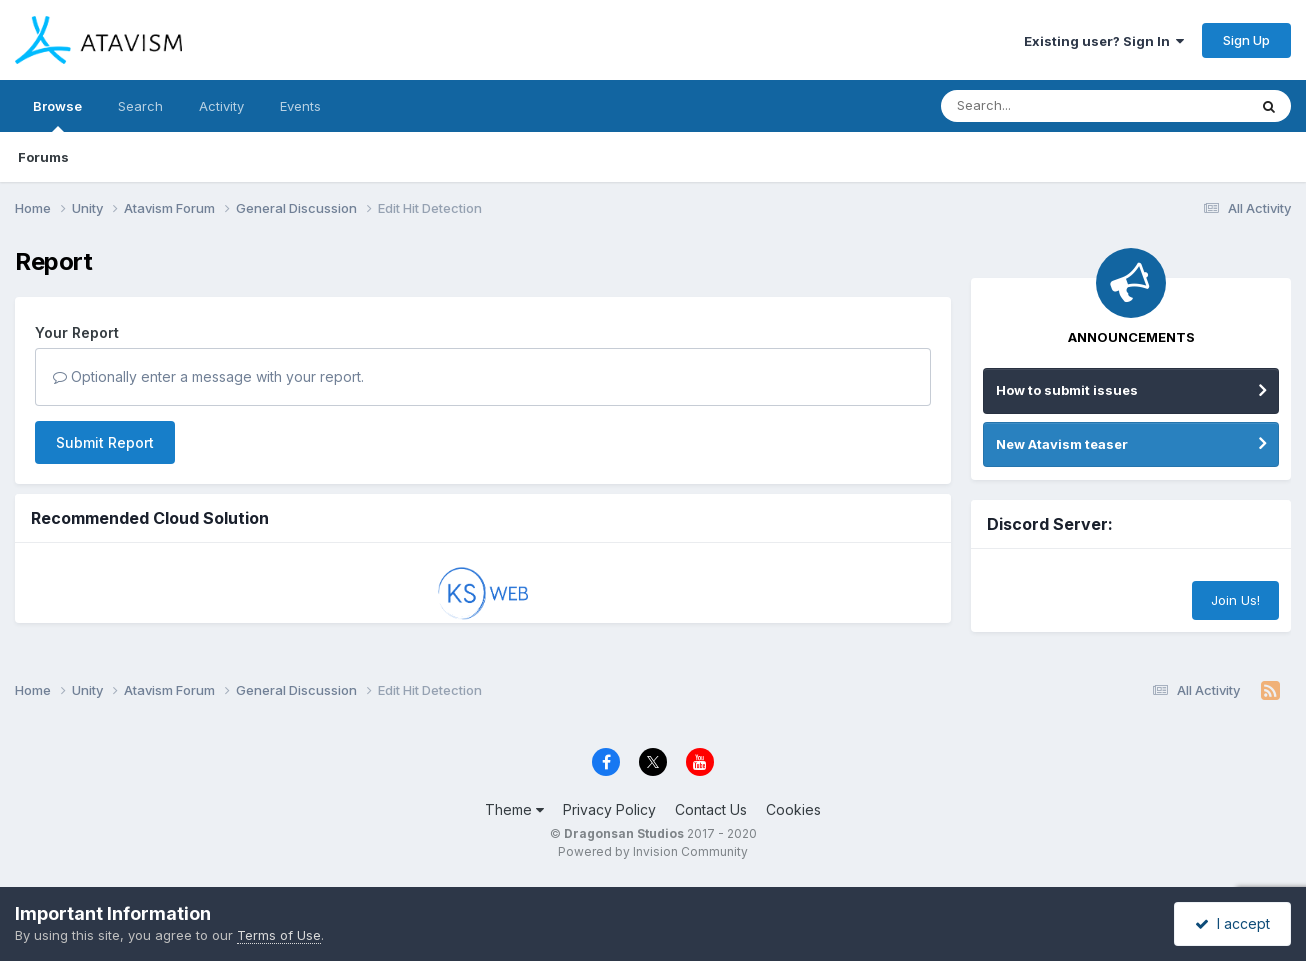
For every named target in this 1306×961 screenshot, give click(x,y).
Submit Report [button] (105, 442)
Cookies (793, 809)
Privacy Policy (609, 809)
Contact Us (711, 809)
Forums (43, 157)
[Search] (1039, 106)
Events (300, 106)
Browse (57, 115)
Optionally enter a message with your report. (208, 376)
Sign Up (1246, 40)
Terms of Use (279, 935)
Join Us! (1235, 600)
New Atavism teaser (1062, 444)
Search (140, 106)
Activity (221, 106)
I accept (1232, 923)
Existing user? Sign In (1104, 41)
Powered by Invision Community (653, 851)
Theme (514, 809)
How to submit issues (1067, 390)
